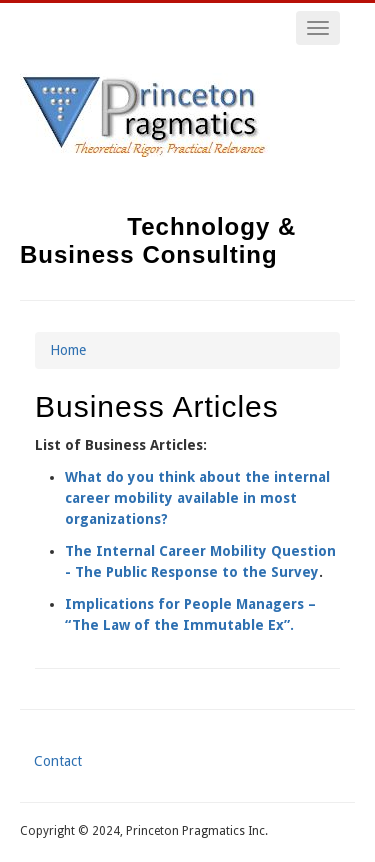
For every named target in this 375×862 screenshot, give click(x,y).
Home (68, 350)
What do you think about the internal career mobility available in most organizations (197, 498)
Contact (58, 761)
